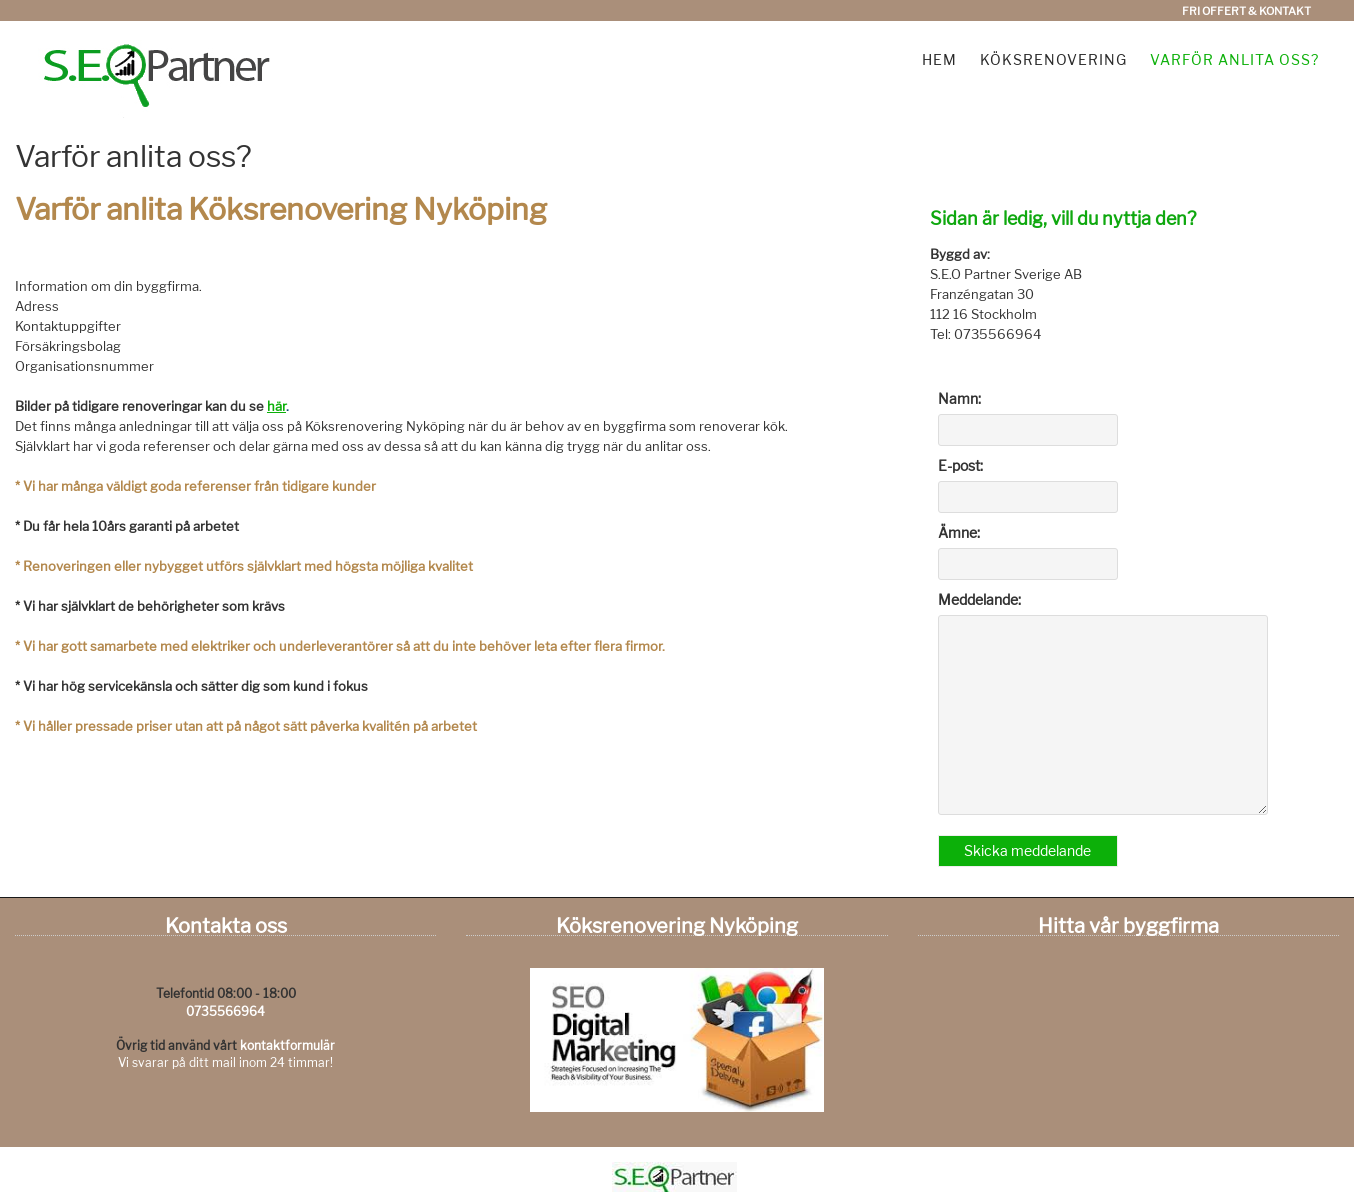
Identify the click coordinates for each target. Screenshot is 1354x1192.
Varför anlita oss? (1234, 59)
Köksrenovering (1053, 59)
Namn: (959, 398)
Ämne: (959, 532)
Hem (939, 59)
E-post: (960, 465)
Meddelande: (979, 599)
